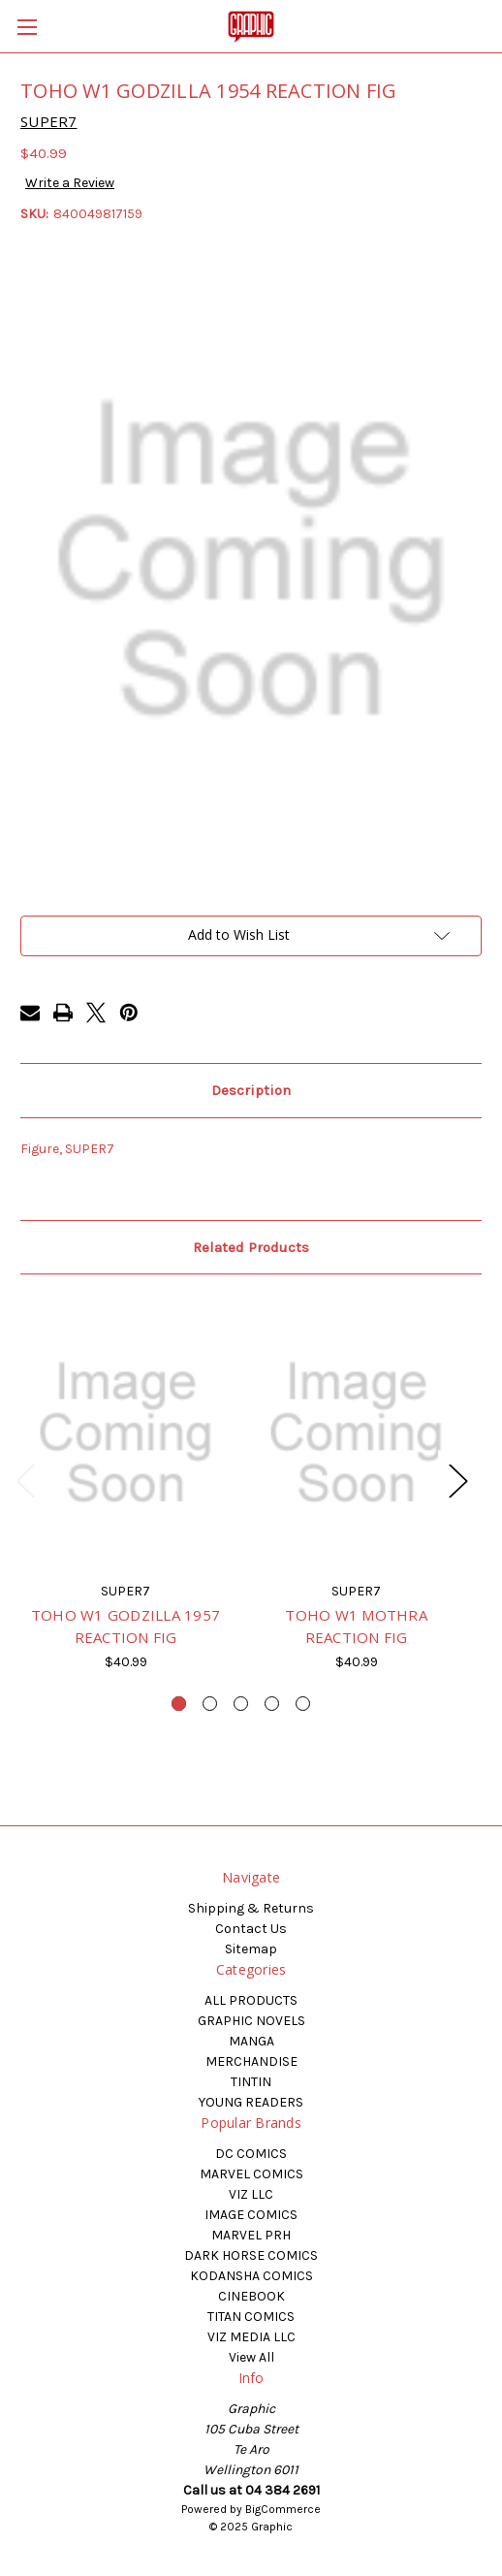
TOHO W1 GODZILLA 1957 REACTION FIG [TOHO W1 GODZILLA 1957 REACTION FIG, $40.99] (125, 1626)
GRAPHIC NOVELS (251, 2020)
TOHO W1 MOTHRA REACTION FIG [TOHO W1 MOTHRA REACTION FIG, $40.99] (356, 1626)
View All (251, 2357)
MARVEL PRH (251, 2235)
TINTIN (251, 2082)
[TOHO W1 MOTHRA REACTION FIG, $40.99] (356, 1432)
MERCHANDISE (251, 2061)
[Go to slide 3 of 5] (241, 1703)
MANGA (251, 2041)
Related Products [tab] (251, 1247)
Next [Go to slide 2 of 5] (457, 1480)
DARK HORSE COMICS (251, 2255)
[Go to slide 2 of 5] (210, 1703)
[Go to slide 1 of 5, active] (179, 1703)
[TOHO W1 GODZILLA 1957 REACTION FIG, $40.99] (125, 1432)
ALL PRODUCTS (251, 2000)
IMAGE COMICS (251, 2214)
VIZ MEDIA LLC (251, 2337)
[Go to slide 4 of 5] (272, 1703)
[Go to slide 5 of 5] (303, 1703)
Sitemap (251, 1949)
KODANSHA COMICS (251, 2276)
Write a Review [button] (69, 183)
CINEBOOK (251, 2296)
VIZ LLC (251, 2194)
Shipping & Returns (251, 1908)
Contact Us (251, 1928)
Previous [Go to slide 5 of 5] (25, 1480)
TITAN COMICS (251, 2316)
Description (251, 1090)
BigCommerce (283, 2509)
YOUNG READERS (251, 2102)
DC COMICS (251, 2153)
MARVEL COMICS (251, 2174)
